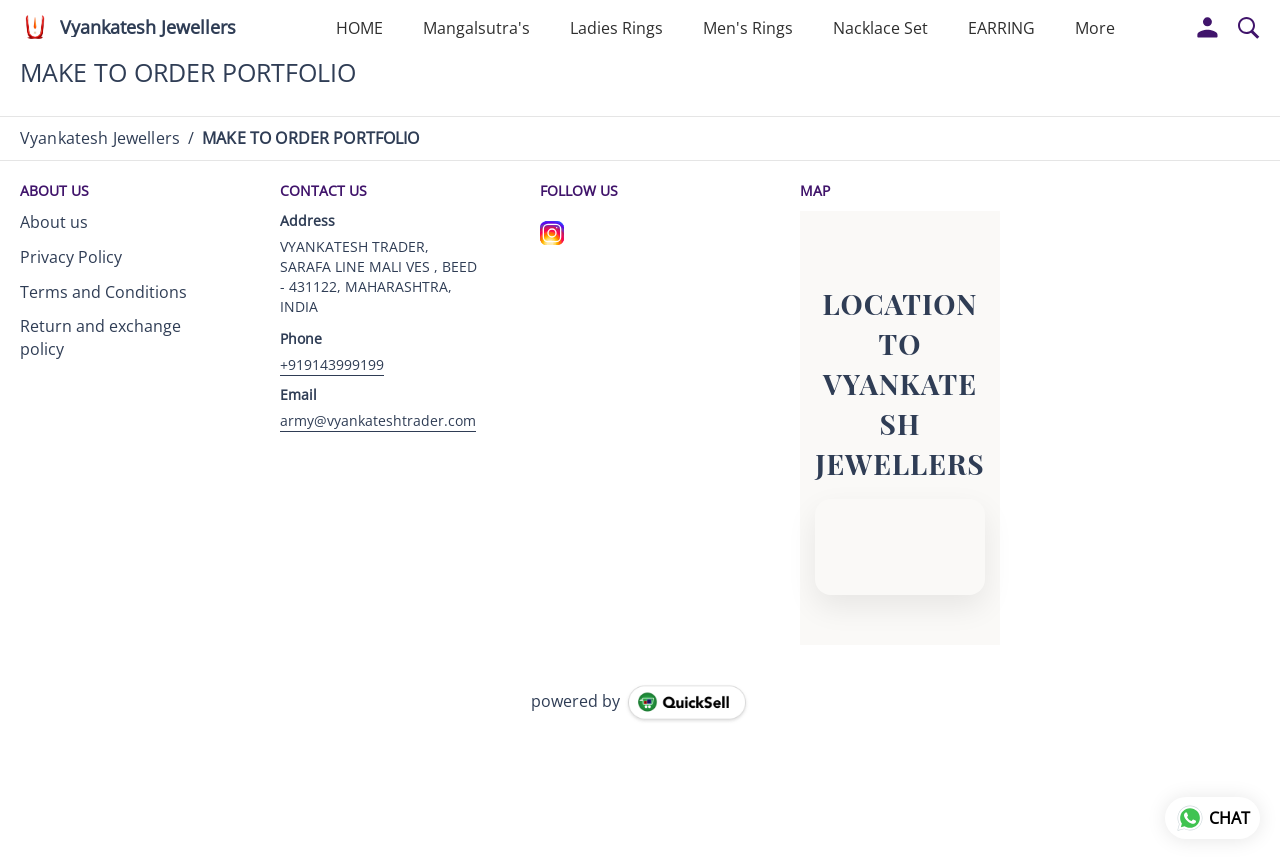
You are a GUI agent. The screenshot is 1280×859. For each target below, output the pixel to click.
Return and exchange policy (100, 337)
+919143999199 (332, 364)
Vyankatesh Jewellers (148, 28)
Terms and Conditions (103, 292)
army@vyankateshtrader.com (378, 420)
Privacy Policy (71, 257)
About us (54, 222)
